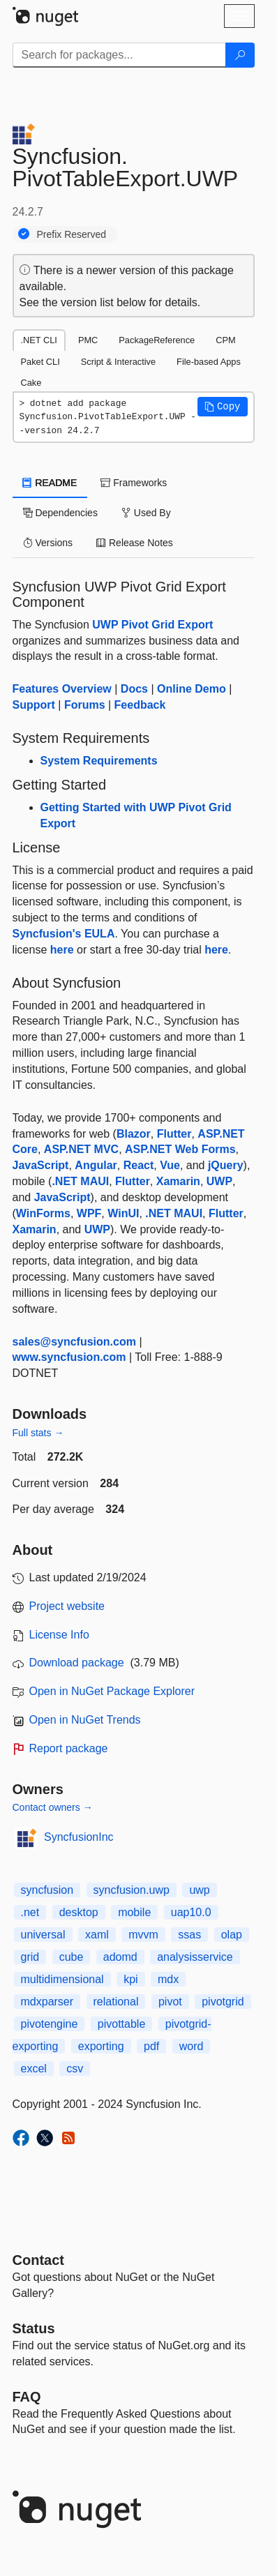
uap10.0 (191, 1912)
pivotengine (49, 2024)
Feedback (140, 705)
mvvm (143, 1935)
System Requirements (99, 761)
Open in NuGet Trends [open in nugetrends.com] (85, 1720)
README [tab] (50, 483)
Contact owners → (53, 1807)
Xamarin (178, 1181)
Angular (96, 1165)
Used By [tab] (146, 513)
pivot (170, 2002)
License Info (59, 1635)
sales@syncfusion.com (74, 1342)
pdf (151, 2046)
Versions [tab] (48, 543)
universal (43, 1935)
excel (34, 2068)
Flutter (174, 1134)
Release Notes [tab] (134, 543)
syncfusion (47, 1890)
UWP (219, 1181)
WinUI (123, 1213)
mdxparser (47, 2002)
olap (231, 1935)
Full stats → (38, 1432)
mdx (168, 1979)
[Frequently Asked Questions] (27, 2396)
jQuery (226, 1165)
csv (74, 2068)
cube (71, 1957)
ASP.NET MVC (81, 1149)
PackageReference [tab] (157, 340)
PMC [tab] (88, 340)
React (138, 1165)
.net (30, 1912)
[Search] (240, 55)
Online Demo (191, 689)
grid (30, 1957)
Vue (170, 1165)
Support (34, 705)
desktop (78, 1912)
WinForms (43, 1213)
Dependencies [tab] (60, 513)
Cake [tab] (31, 382)
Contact (38, 2260)
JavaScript (41, 1165)
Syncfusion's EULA (64, 934)
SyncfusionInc (79, 1837)
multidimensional (62, 1979)
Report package (68, 1748)
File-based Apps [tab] (209, 361)
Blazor (134, 1134)
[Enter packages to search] (119, 55)
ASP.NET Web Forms (180, 1149)
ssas (189, 1935)
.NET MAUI (80, 1181)
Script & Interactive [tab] (118, 361)
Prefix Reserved (72, 234)
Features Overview (62, 689)
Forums (84, 705)
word (191, 2046)
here (62, 950)
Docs (134, 689)
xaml (97, 1935)
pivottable (122, 2024)
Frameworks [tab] (133, 483)
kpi (130, 1979)
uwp (199, 1890)
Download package (76, 1663)
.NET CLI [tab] (39, 340)
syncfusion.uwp (131, 1890)
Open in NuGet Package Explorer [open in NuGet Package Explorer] (112, 1691)
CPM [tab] (225, 340)
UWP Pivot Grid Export (152, 625)
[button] (222, 406)
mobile (134, 1912)
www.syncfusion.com (69, 1357)
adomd (120, 1957)
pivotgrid (223, 2002)
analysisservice (194, 1957)
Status (34, 2328)
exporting (101, 2046)
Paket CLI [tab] (40, 361)
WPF (89, 1213)
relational (116, 2002)
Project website (67, 1606)
